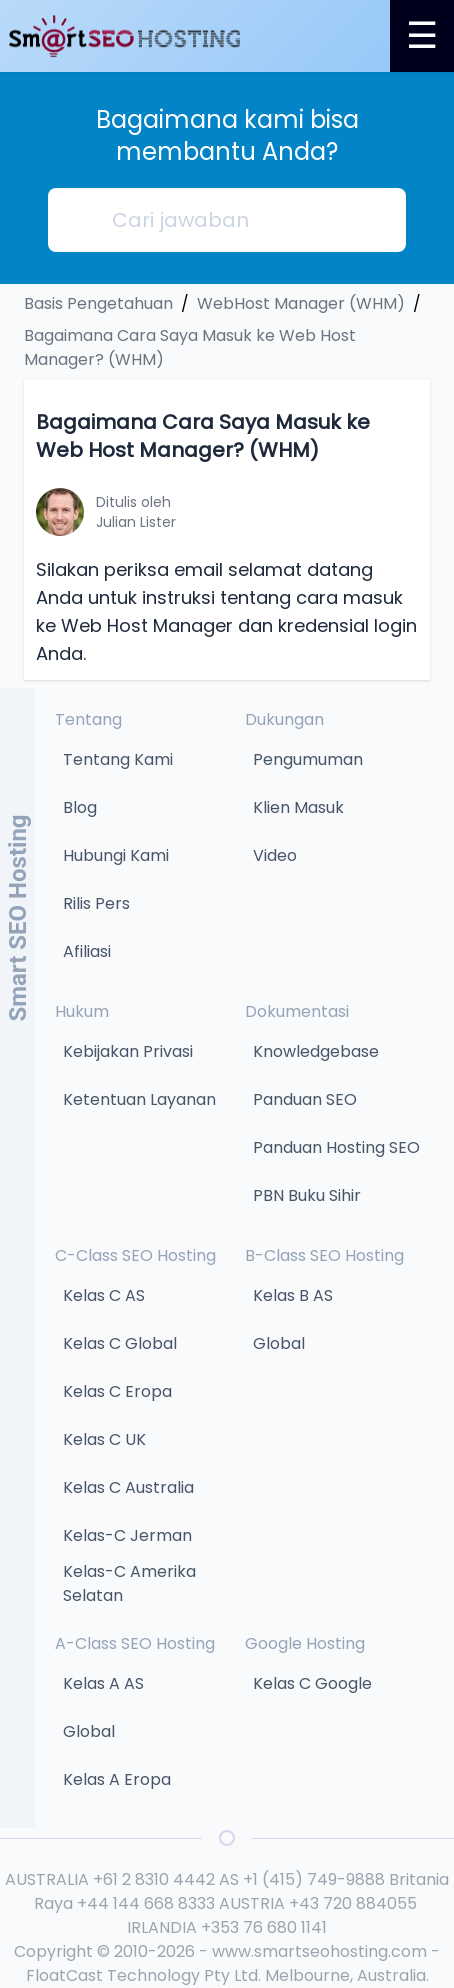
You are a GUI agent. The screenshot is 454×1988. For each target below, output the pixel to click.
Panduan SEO (305, 1099)
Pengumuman (308, 759)
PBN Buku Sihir (307, 1195)
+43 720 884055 (353, 1903)
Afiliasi (87, 951)
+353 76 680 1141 (264, 1927)
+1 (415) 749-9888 (314, 1879)
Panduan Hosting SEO (336, 1147)
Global (279, 1343)
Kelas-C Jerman (127, 1535)
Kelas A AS (103, 1683)
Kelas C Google (312, 1683)
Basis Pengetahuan (98, 303)
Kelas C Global (120, 1343)
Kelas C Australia (128, 1487)
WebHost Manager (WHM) (301, 303)
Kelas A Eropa (117, 1779)
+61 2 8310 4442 (154, 1879)
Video (275, 855)
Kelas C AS (104, 1295)
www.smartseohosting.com (319, 1951)
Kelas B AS (293, 1295)
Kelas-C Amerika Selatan (129, 1583)
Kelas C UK (104, 1439)
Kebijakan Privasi (128, 1051)
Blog (80, 807)
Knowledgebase (316, 1051)
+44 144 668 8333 (146, 1903)
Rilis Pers (96, 903)
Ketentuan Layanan (139, 1099)
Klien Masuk (298, 807)
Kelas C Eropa (117, 1391)
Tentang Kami (118, 759)
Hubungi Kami (116, 855)
